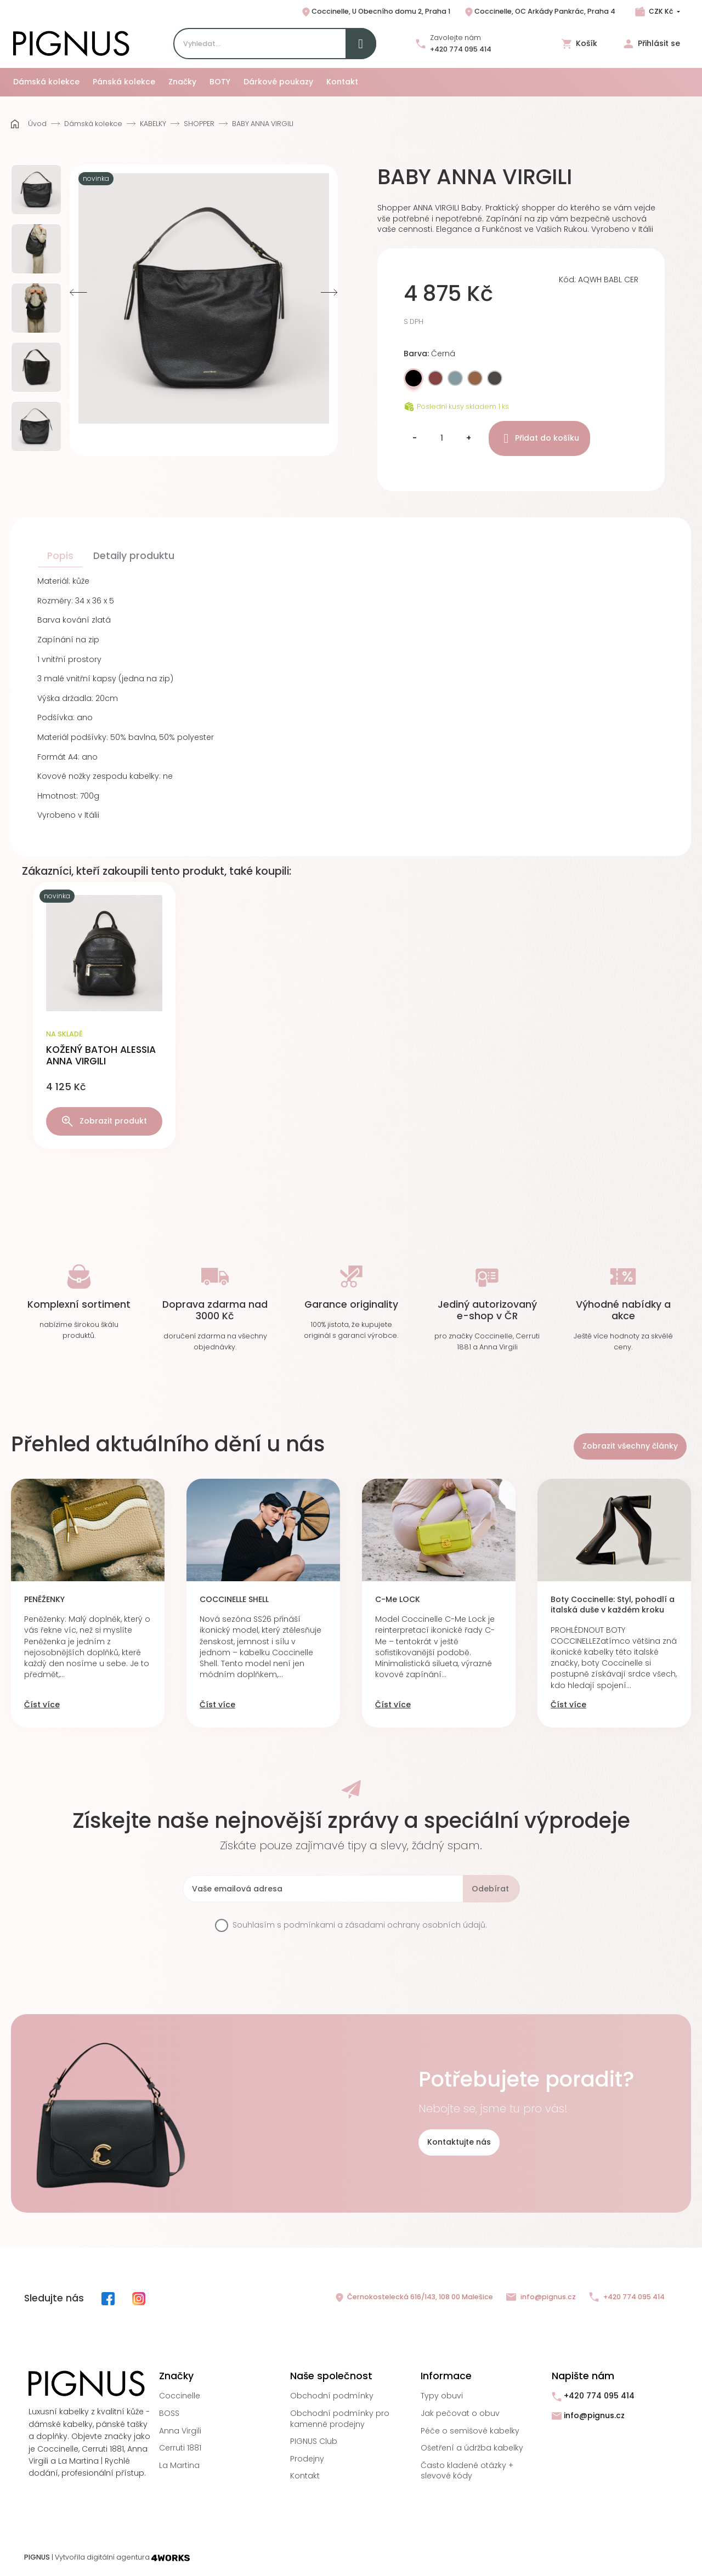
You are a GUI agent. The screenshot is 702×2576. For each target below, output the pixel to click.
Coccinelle (179, 2395)
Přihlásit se (652, 43)
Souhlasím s (360, 1925)
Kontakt (305, 2475)
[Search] (274, 43)
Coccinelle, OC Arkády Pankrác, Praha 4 (539, 12)
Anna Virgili (180, 2430)
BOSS (169, 2413)
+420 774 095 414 (460, 49)
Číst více (42, 1705)
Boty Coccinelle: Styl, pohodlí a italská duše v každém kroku (613, 1605)
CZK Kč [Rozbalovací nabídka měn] (661, 11)
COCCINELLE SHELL (234, 1599)
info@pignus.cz (541, 2297)
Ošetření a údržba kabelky (472, 2447)
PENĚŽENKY (44, 1599)
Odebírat (490, 1888)
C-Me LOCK (397, 1599)
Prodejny (307, 2458)
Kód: (567, 280)
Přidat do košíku (539, 438)
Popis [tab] (60, 555)
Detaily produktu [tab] (133, 555)
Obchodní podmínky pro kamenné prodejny (339, 2419)
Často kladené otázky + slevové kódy (467, 2471)
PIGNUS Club (313, 2441)
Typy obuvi (442, 2395)
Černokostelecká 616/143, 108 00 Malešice (413, 2298)
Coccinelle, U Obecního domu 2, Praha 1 (375, 12)
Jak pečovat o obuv (460, 2413)
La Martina (179, 2465)
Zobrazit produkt (104, 1121)
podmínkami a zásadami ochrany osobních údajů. (385, 1924)
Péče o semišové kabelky (470, 2430)
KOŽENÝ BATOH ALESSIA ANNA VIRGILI (101, 1055)
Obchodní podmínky (331, 2395)
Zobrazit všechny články (630, 1445)
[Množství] (441, 438)
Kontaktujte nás (459, 2141)
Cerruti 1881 (180, 2447)
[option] (36, 189)
